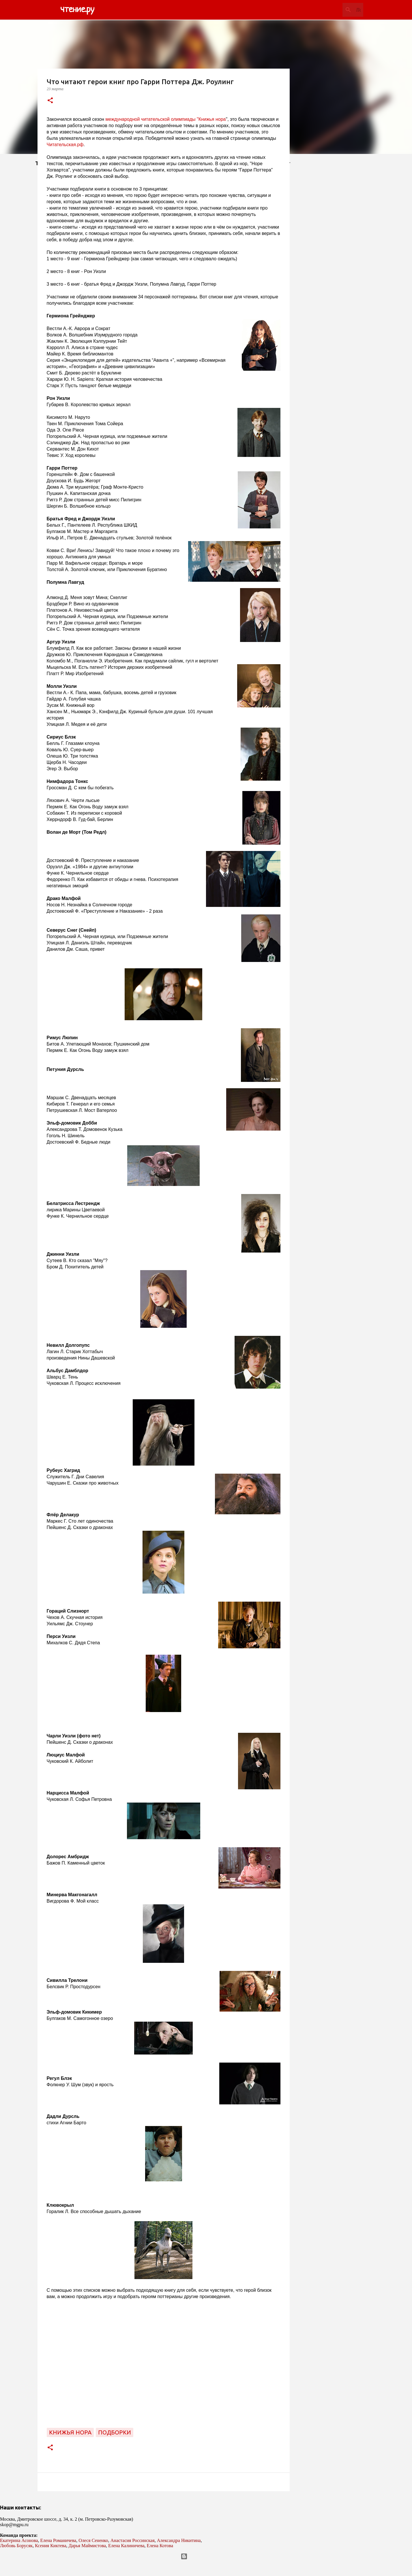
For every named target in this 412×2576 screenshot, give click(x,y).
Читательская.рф (65, 144)
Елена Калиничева (126, 2545)
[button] (50, 101)
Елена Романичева (58, 2540)
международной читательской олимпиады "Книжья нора (165, 119)
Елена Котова (160, 2545)
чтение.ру (77, 10)
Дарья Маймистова (87, 2545)
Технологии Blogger (206, 2556)
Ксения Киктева (50, 2545)
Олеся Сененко (93, 2540)
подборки (114, 2432)
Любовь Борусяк (16, 2545)
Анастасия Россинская (133, 2540)
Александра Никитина (179, 2540)
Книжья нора (70, 2432)
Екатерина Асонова (19, 2540)
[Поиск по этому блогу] (333, 10)
